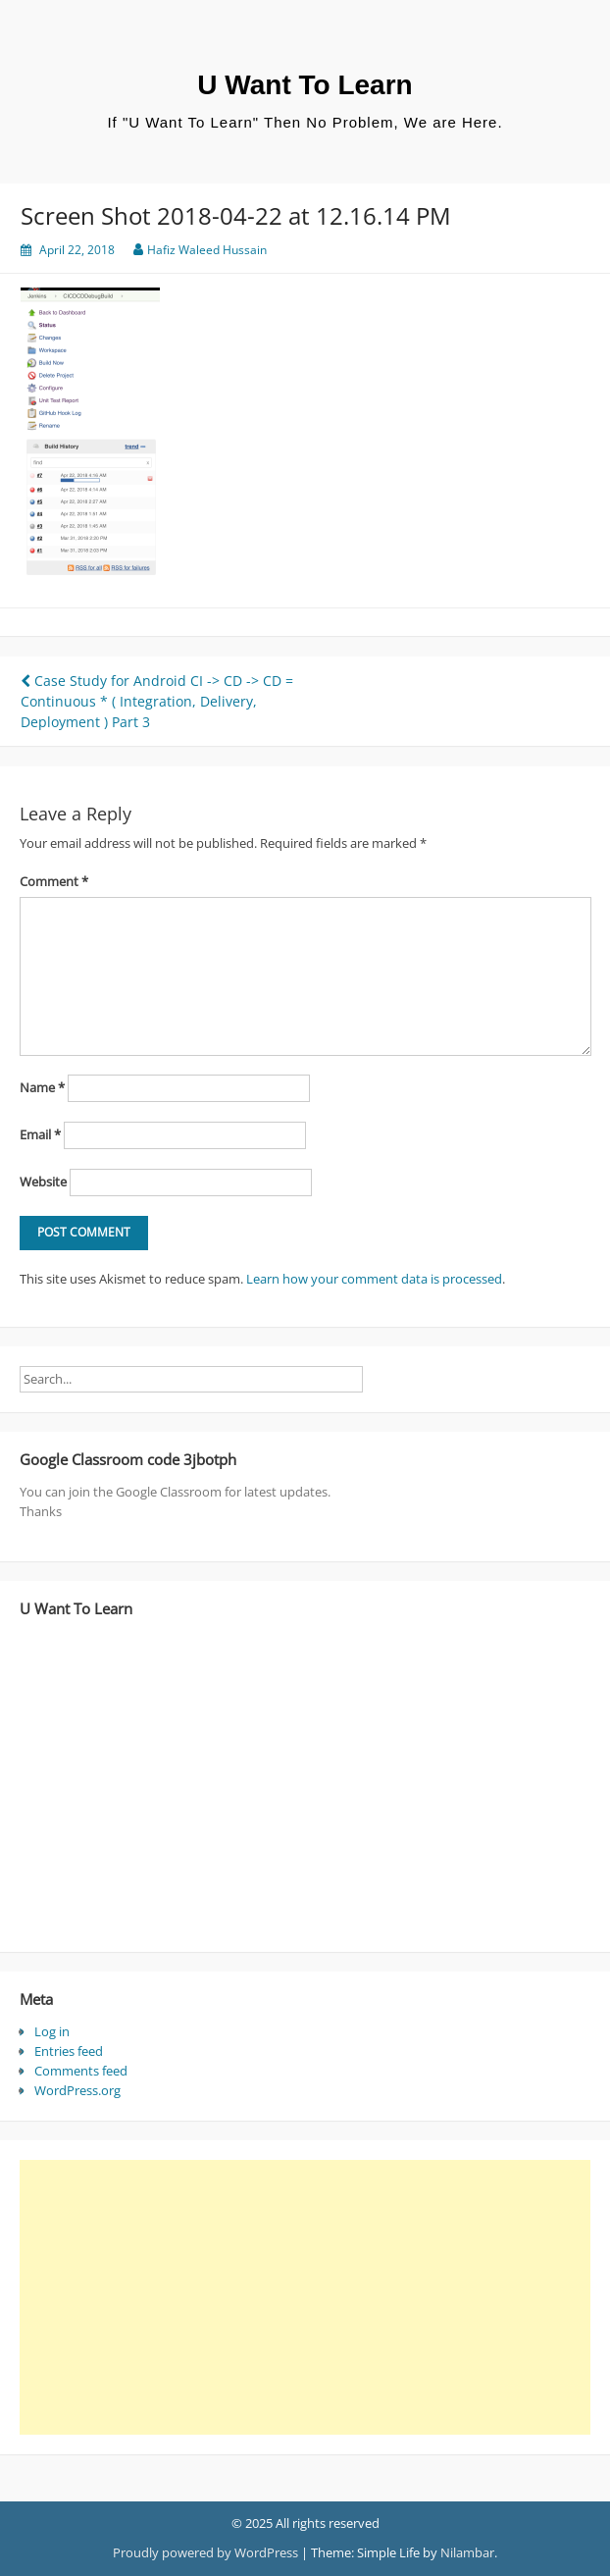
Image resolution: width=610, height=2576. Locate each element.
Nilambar (467, 2552)
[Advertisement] (298, 2297)
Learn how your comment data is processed (374, 1279)
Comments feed (80, 2070)
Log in (52, 2031)
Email (40, 1134)
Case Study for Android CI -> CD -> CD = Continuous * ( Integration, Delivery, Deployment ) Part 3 (157, 701)
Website (43, 1181)
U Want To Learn (304, 85)
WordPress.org (77, 2090)
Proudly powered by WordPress (205, 2552)
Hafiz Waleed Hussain (207, 249)
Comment (54, 881)
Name (42, 1087)
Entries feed (68, 2051)
